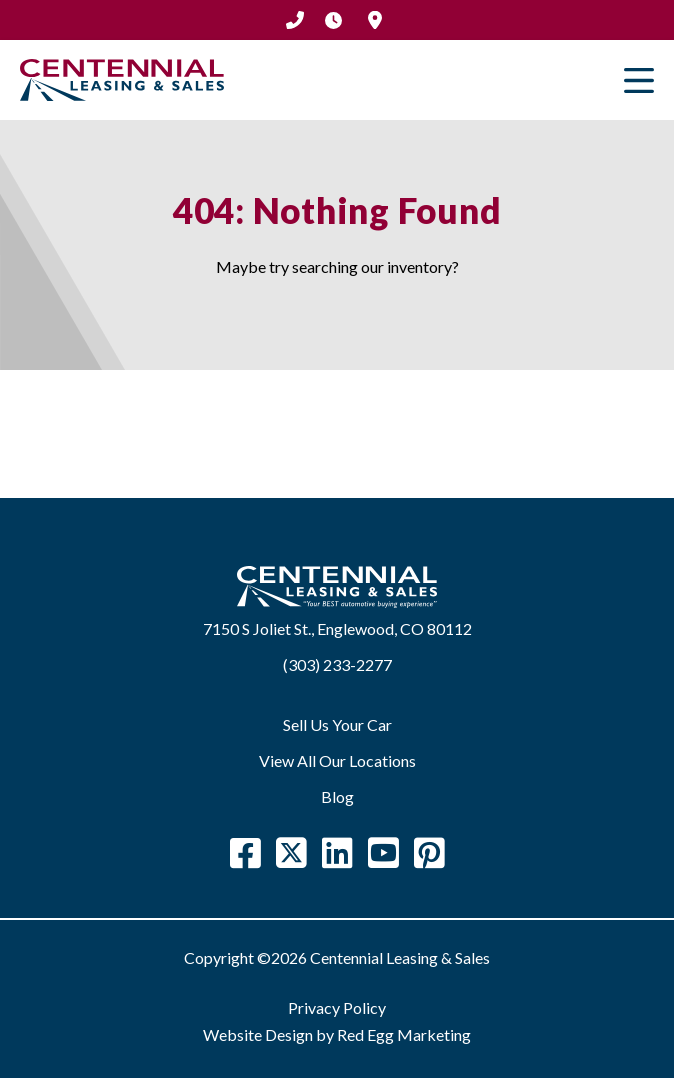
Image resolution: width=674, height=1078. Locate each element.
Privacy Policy (337, 1007)
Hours (333, 20)
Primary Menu (639, 80)
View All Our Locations (337, 760)
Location (375, 20)
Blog (337, 796)
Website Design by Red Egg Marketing (337, 1034)
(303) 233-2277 (295, 20)
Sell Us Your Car (337, 724)
